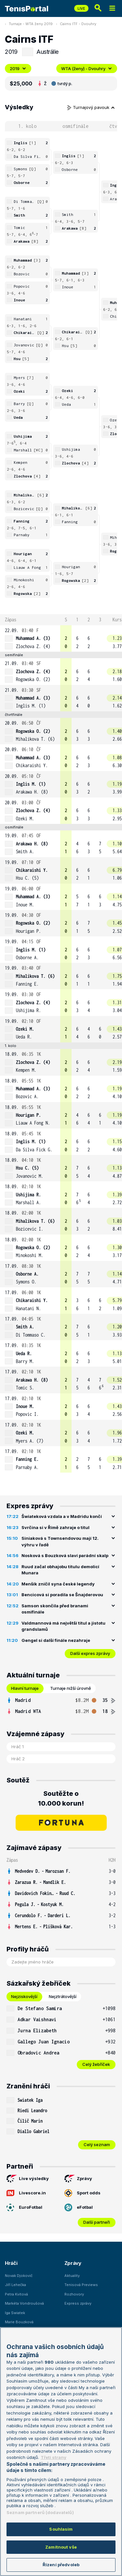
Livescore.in (26, 2193)
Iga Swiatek (15, 2313)
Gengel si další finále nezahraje (55, 1640)
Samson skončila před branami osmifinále (54, 1609)
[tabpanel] (61, 1706)
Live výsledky (28, 2179)
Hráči (11, 2263)
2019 (18, 68)
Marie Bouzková (19, 2322)
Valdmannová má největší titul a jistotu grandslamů (63, 1626)
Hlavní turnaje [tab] (25, 1688)
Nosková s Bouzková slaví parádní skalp (64, 1555)
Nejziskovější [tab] (24, 1996)
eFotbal (78, 2207)
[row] (61, 638)
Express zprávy (77, 2303)
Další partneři (96, 2222)
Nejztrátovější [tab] (62, 1996)
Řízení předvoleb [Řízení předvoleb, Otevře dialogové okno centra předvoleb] (61, 2564)
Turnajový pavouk (91, 107)
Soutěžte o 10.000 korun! (61, 1798)
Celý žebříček (96, 2064)
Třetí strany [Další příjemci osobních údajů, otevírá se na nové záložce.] (53, 2457)
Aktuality (72, 2275)
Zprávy (78, 2179)
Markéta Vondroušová (24, 2303)
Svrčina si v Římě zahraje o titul (55, 1527)
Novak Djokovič (19, 2275)
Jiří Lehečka (15, 2284)
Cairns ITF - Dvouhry (78, 24)
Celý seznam (97, 2144)
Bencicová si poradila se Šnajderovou (62, 1594)
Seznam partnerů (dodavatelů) (40, 2512)
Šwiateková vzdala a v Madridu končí (61, 1516)
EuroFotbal (24, 2207)
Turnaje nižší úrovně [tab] (70, 1688)
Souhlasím (61, 2529)
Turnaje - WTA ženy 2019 (31, 24)
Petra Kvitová (16, 2294)
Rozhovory (74, 2294)
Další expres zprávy (90, 1653)
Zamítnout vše (61, 2547)
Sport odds (82, 2193)
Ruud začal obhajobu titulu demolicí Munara (60, 1570)
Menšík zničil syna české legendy (58, 1583)
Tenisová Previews (81, 2284)
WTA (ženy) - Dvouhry (86, 68)
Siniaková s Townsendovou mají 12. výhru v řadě (60, 1541)
